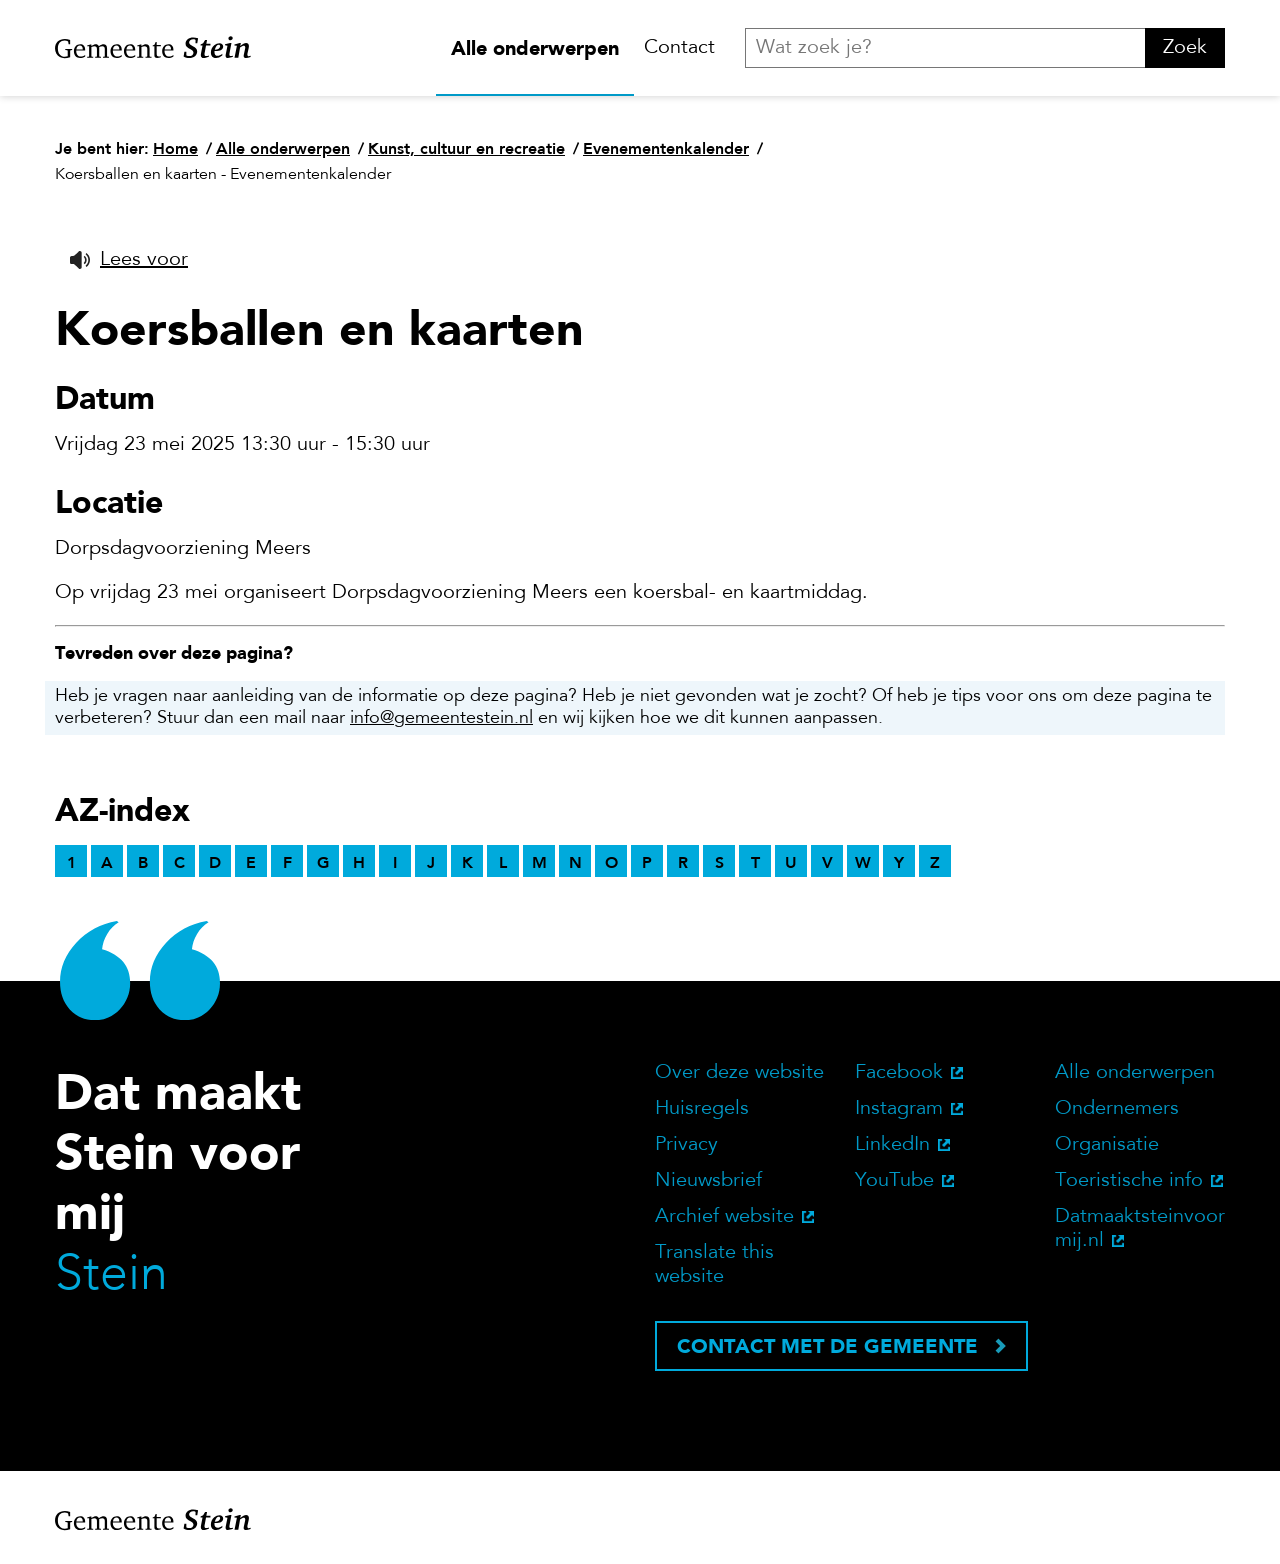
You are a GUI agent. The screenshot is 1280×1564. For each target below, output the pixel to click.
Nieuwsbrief (708, 1181)
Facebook (899, 1073)
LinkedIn (892, 1145)
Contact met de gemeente (827, 1346)
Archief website (724, 1217)
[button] (129, 260)
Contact (679, 48)
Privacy (686, 1145)
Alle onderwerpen (535, 48)
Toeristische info (1129, 1181)
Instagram (899, 1109)
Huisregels (702, 1109)
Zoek (1185, 48)
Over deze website (739, 1073)
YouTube (894, 1181)
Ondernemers (1117, 1109)
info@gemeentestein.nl (441, 719)
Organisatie (1107, 1145)
